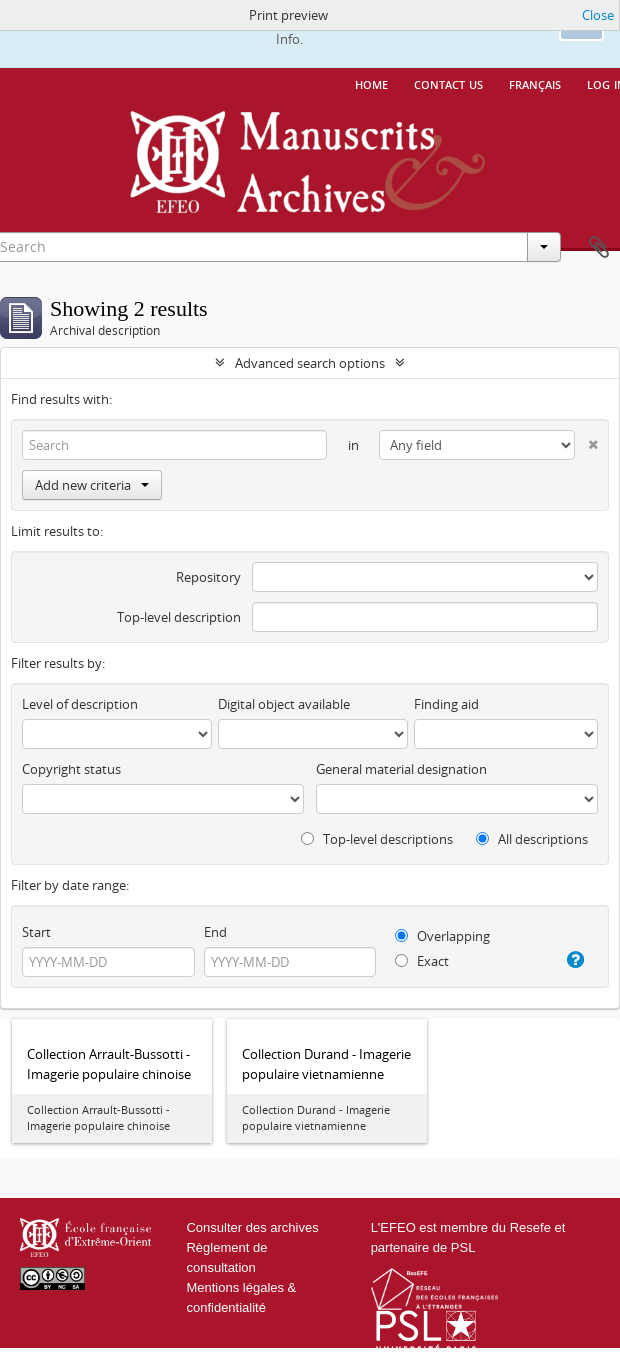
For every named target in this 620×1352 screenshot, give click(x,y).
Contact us (448, 83)
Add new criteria (92, 485)
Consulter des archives (252, 1227)
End (215, 932)
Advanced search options (310, 363)
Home (371, 83)
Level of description (80, 704)
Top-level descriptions (377, 839)
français (535, 83)
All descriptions (532, 839)
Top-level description (179, 617)
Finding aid (446, 704)
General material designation (401, 769)
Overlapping (442, 936)
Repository (208, 577)
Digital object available (284, 704)
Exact (422, 961)
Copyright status (71, 769)
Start (36, 932)
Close (598, 15)
